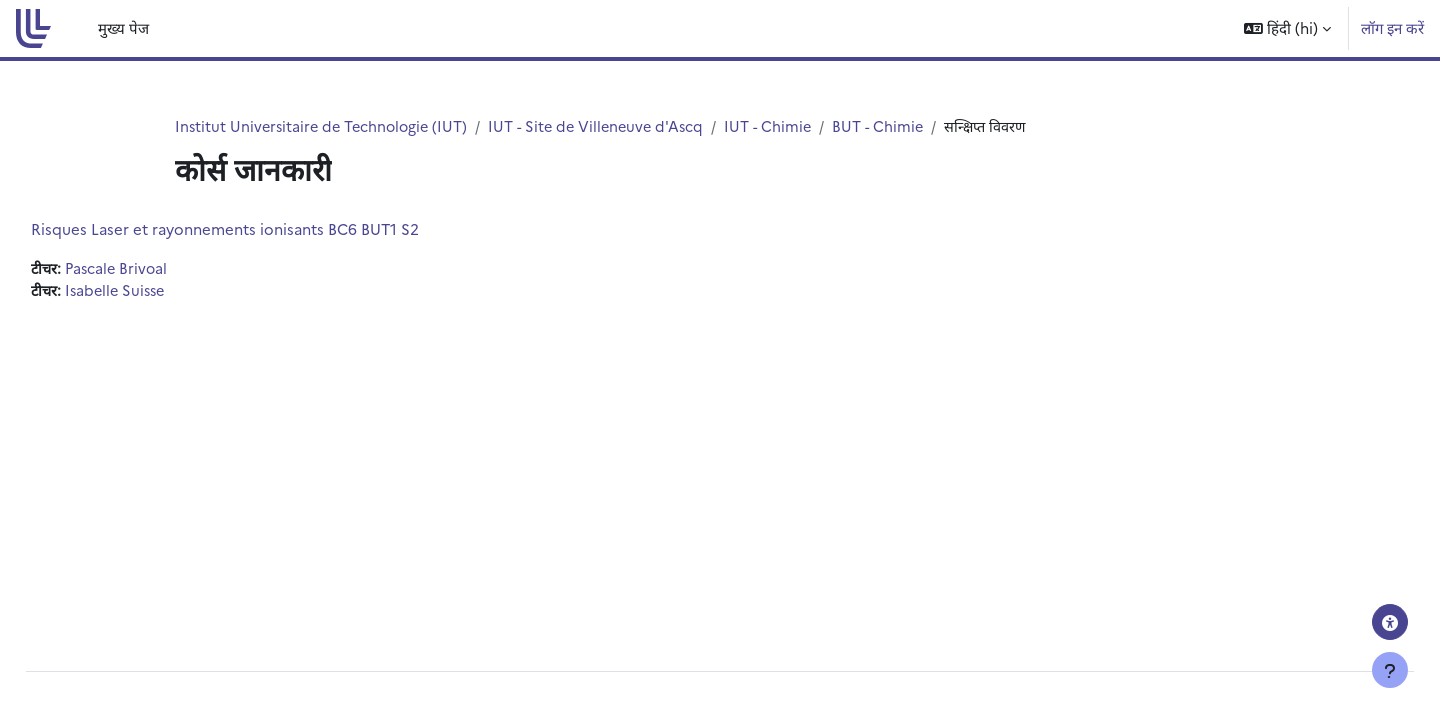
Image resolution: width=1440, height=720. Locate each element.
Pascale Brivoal (165, 269)
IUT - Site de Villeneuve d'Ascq (608, 126)
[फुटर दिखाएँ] (1390, 670)
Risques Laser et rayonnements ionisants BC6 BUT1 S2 (270, 229)
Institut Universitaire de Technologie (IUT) (325, 126)
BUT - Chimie (896, 126)
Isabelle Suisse (164, 291)
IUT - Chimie (784, 126)
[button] (1287, 28)
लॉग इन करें (1392, 27)
